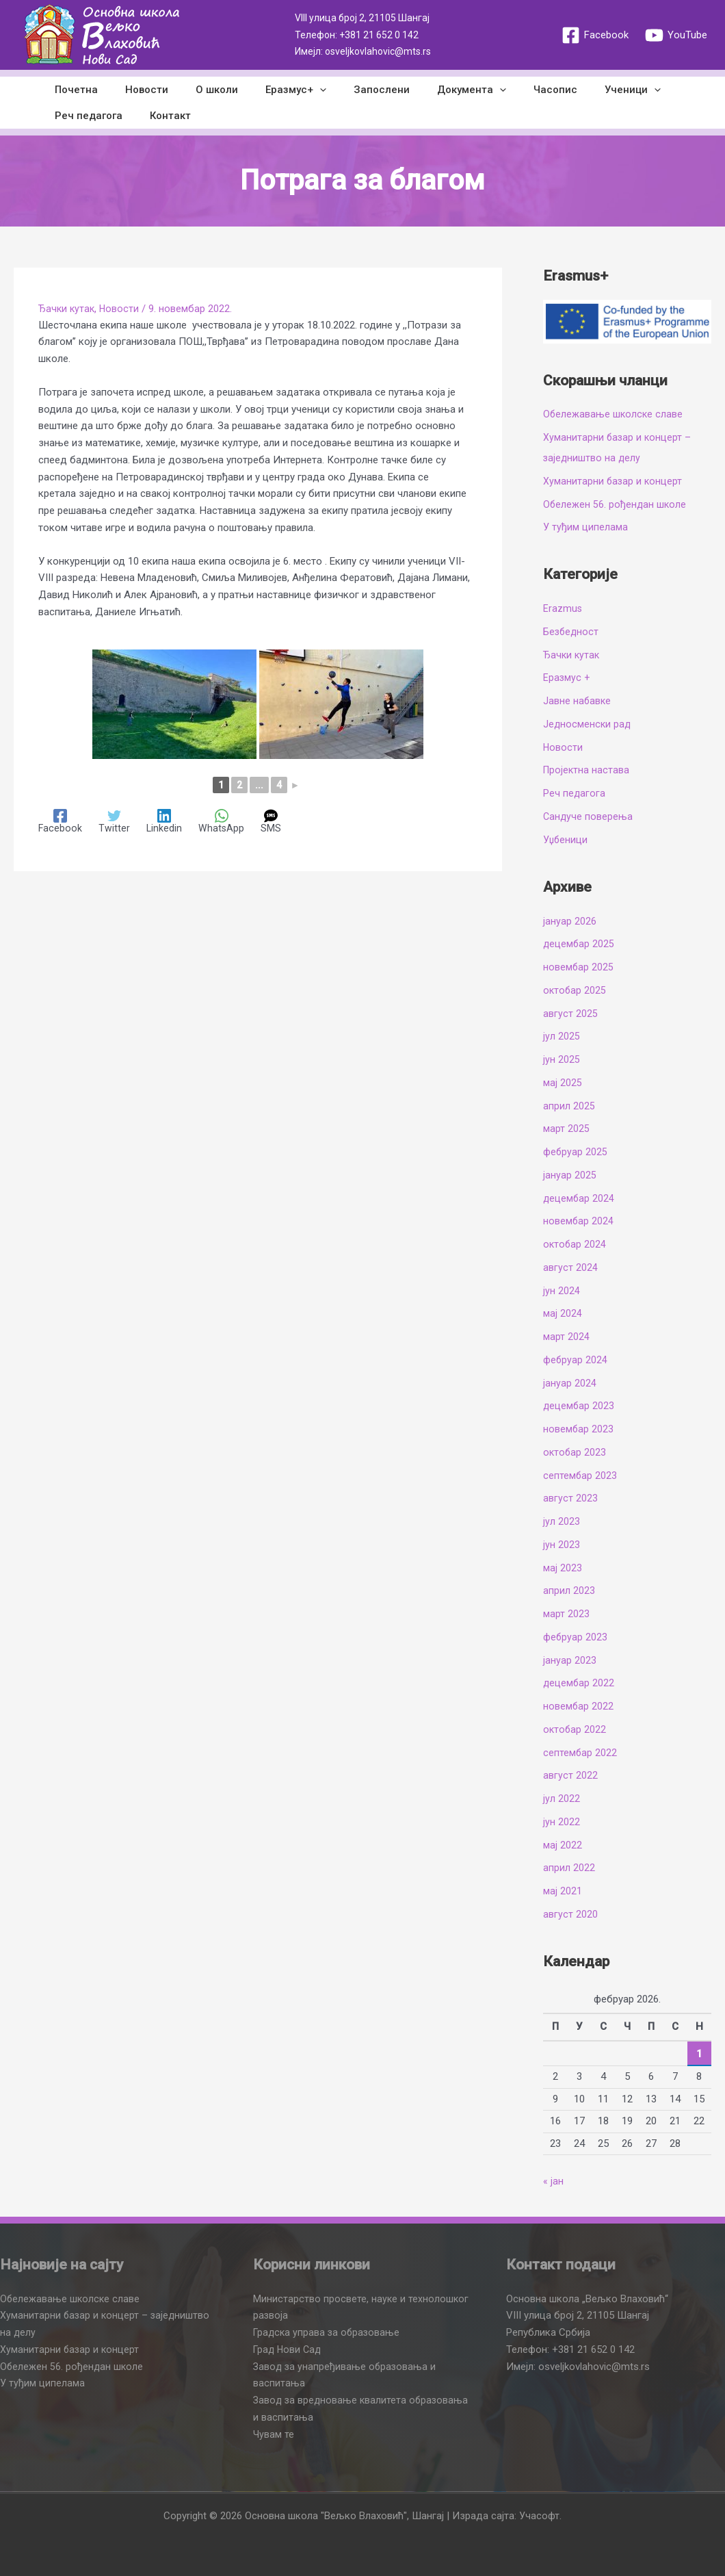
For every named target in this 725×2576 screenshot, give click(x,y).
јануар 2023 (569, 1660)
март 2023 (566, 1614)
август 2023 (570, 1498)
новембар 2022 (578, 1706)
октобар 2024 (575, 1244)
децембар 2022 (579, 1683)
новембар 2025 (578, 967)
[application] (295, 90)
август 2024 (570, 1267)
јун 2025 (561, 1059)
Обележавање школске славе (614, 414)
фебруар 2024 (575, 1360)
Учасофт (539, 2516)
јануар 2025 (569, 1175)
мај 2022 (562, 1845)
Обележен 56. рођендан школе (615, 504)
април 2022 (569, 1868)
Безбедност (572, 632)
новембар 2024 (578, 1221)
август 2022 (570, 1775)
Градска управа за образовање (328, 2332)
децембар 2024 (579, 1198)
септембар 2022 (580, 1753)
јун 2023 (561, 1544)
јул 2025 (561, 1036)
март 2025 (566, 1128)
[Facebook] (595, 35)
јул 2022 (561, 1798)
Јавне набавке (577, 701)
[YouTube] (676, 35)
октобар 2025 (575, 990)
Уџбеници (566, 840)
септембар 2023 (580, 1475)
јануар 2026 (569, 921)
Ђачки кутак (67, 308)
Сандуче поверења (588, 816)
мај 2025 (562, 1083)
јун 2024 (561, 1291)
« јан (553, 2181)
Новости (122, 308)
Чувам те (273, 2434)
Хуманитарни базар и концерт (613, 481)
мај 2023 (562, 1568)
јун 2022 (561, 1822)
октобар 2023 (575, 1452)
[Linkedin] (165, 822)
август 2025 (570, 1013)
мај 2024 (562, 1313)
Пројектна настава (587, 770)
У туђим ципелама (585, 527)
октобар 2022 (575, 1729)
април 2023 (569, 1590)
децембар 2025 (579, 944)
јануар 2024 (569, 1383)
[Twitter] (115, 822)
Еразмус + (567, 677)
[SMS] (273, 822)
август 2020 (570, 1914)
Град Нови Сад (288, 2349)
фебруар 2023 (575, 1637)
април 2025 (569, 1106)
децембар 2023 (579, 1406)
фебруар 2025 (575, 1152)
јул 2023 (561, 1521)
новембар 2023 (578, 1429)
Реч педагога (574, 793)
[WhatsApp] (223, 822)
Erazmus (563, 608)
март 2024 (566, 1336)
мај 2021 (562, 1891)
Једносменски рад (588, 724)
